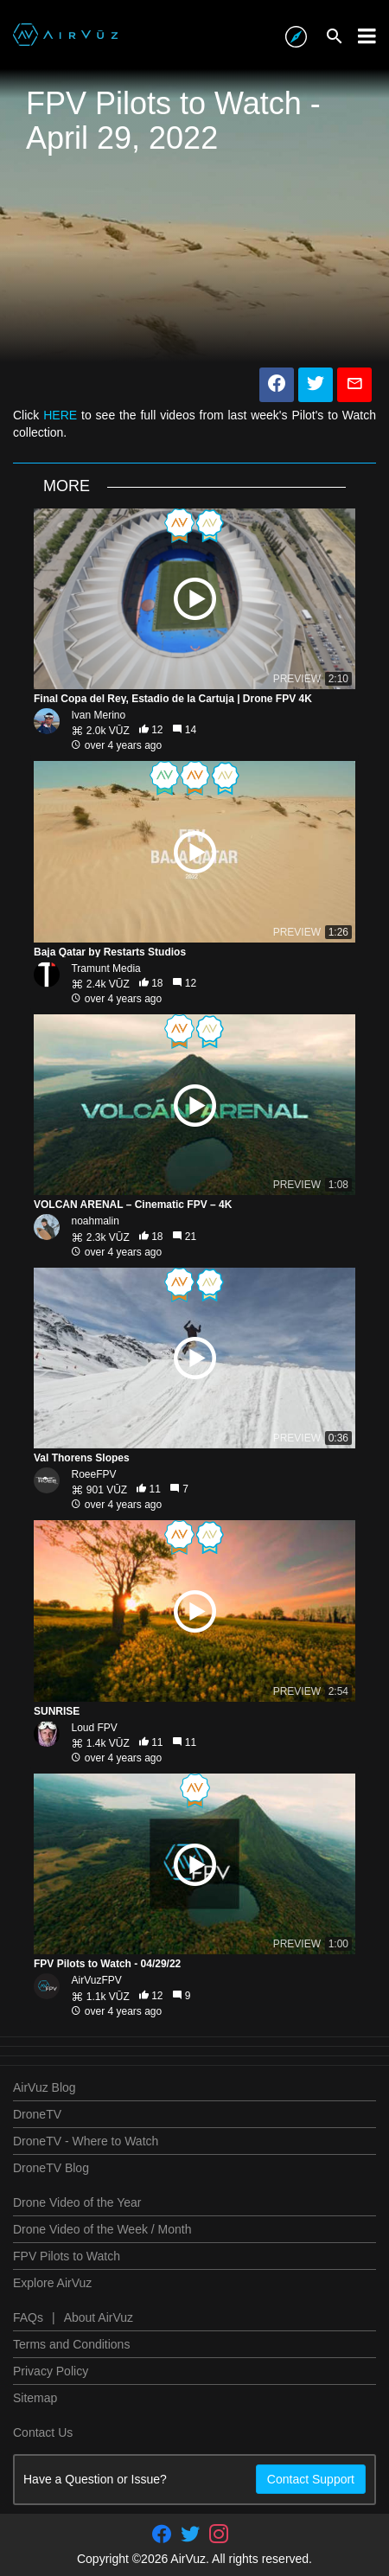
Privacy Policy (50, 2371)
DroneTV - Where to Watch (85, 2141)
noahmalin (94, 1221)
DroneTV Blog (51, 2168)
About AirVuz (98, 2317)
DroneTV (37, 2114)
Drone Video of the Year (77, 2202)
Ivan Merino (98, 715)
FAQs (28, 2317)
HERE (60, 415)
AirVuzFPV (96, 1980)
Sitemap (35, 2398)
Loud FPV (94, 1728)
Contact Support (310, 2479)
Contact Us (43, 2432)
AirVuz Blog (44, 2087)
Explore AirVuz (52, 2283)
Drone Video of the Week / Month (102, 2229)
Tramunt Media (105, 968)
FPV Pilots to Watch (66, 2256)
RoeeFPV (93, 1474)
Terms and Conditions (71, 2344)
